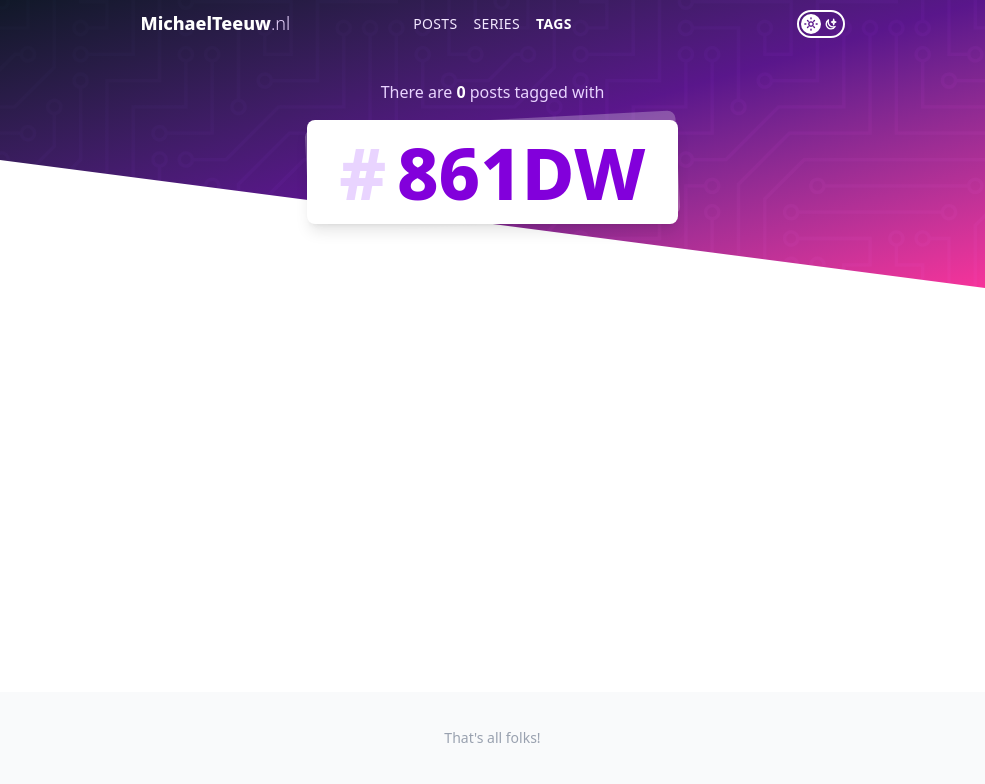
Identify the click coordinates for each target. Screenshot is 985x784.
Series (497, 23)
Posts (435, 23)
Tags (554, 23)
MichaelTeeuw (216, 23)
